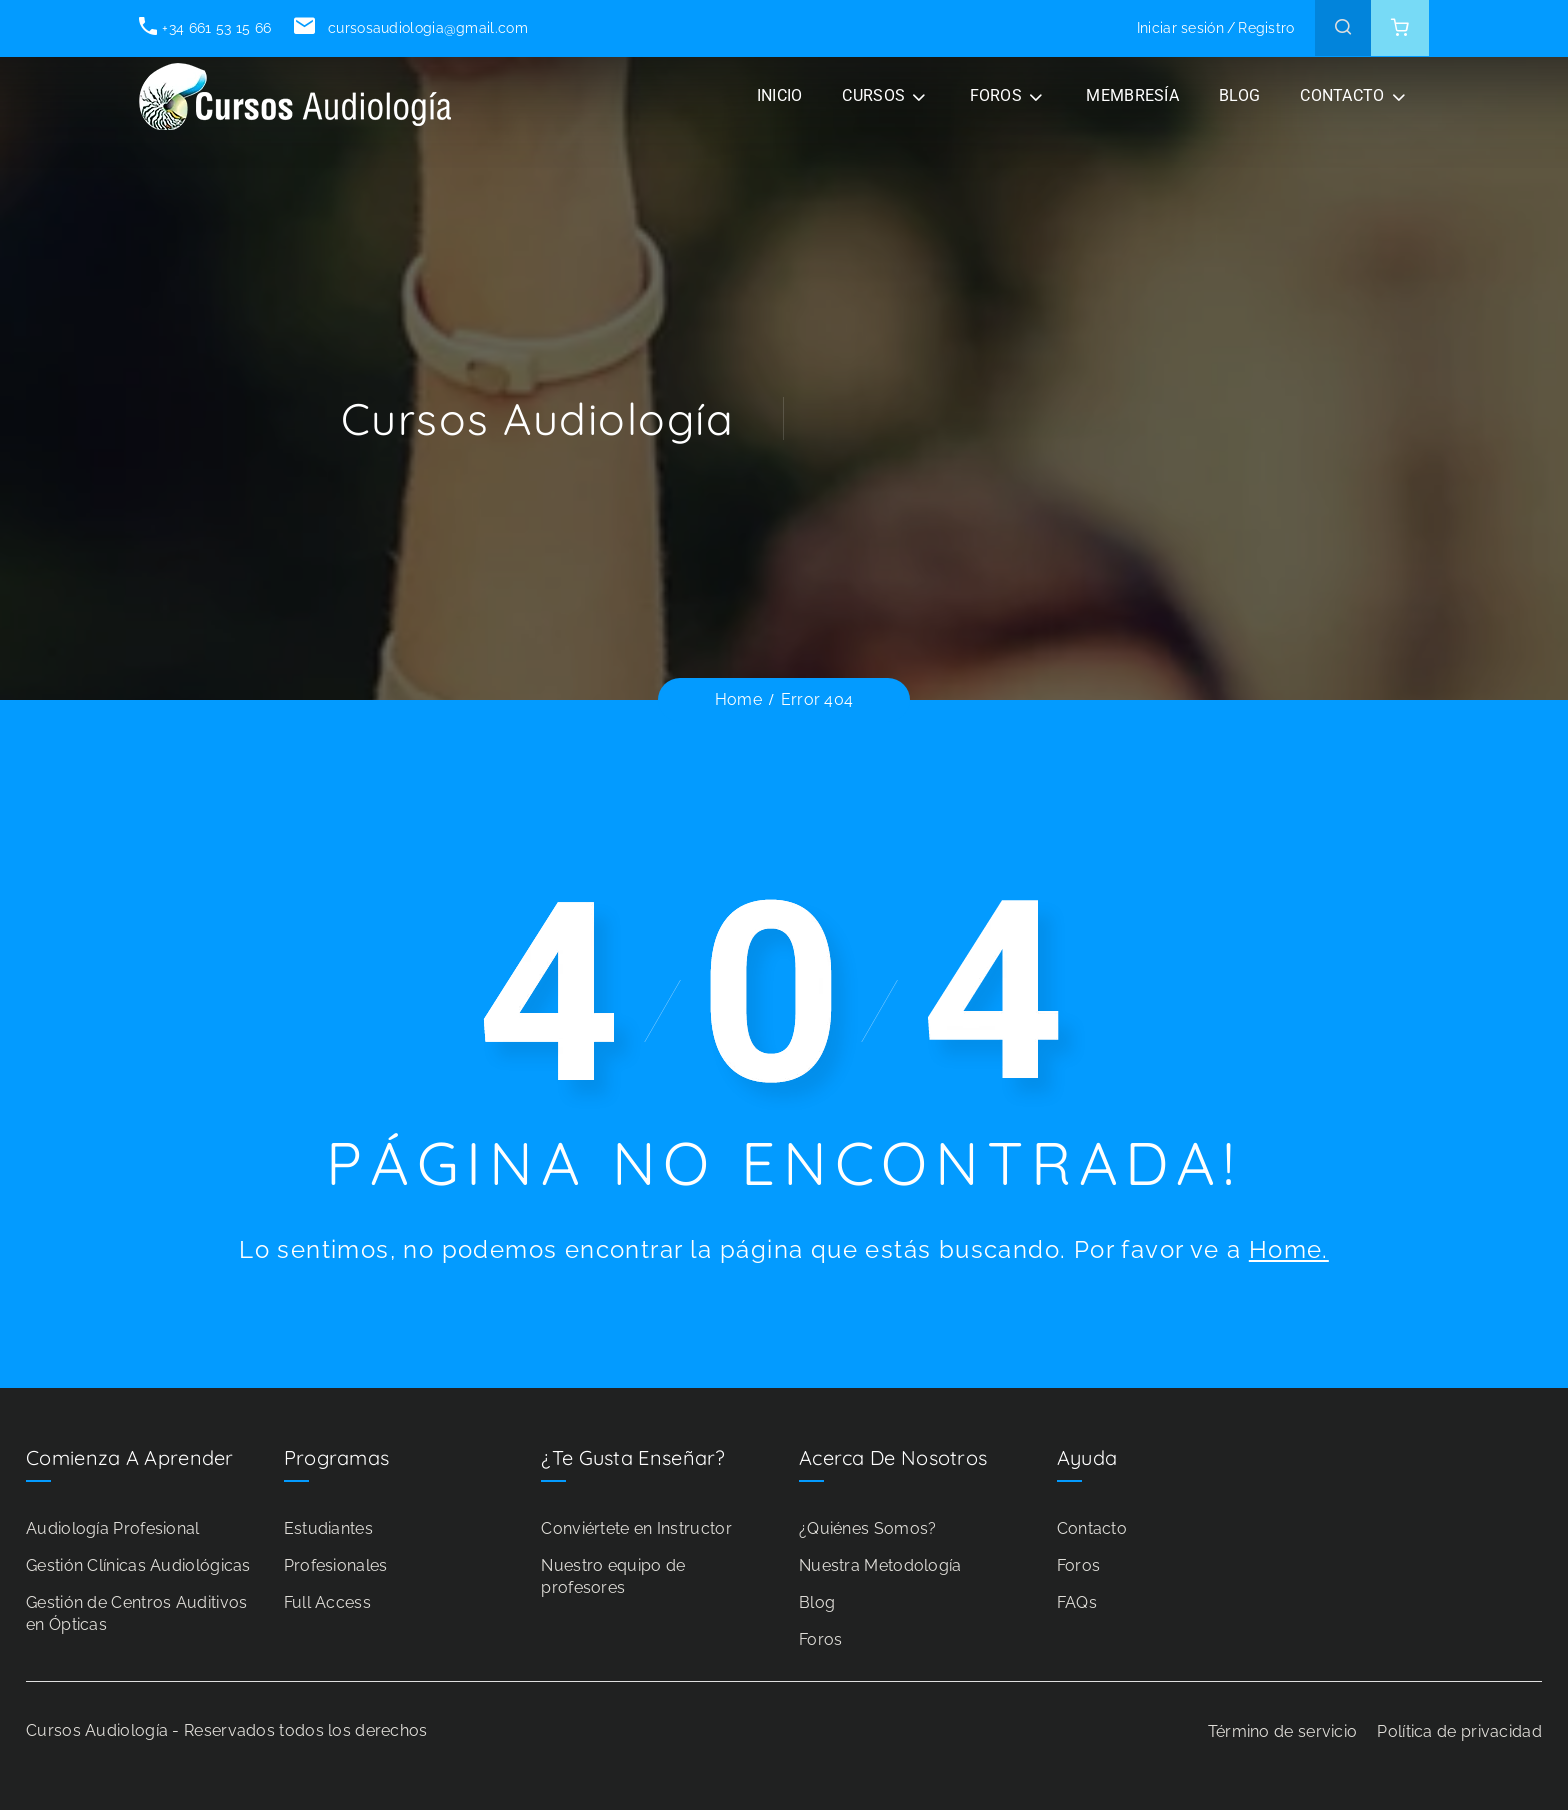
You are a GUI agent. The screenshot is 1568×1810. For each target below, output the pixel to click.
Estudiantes (328, 1528)
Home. (1289, 1249)
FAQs (1077, 1602)
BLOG (1239, 95)
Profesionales (336, 1565)
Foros (821, 1639)
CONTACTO (1342, 95)
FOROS (996, 95)
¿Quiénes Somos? (868, 1528)
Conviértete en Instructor (636, 1528)
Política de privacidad (1459, 1731)
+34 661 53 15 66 (205, 28)
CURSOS (873, 95)
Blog (817, 1602)
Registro (1266, 28)
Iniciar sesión (1180, 28)
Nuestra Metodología (880, 1565)
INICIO (780, 95)
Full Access (327, 1602)
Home (738, 699)
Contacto (1092, 1528)
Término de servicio (1283, 1731)
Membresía (1132, 95)
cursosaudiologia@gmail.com (410, 28)
